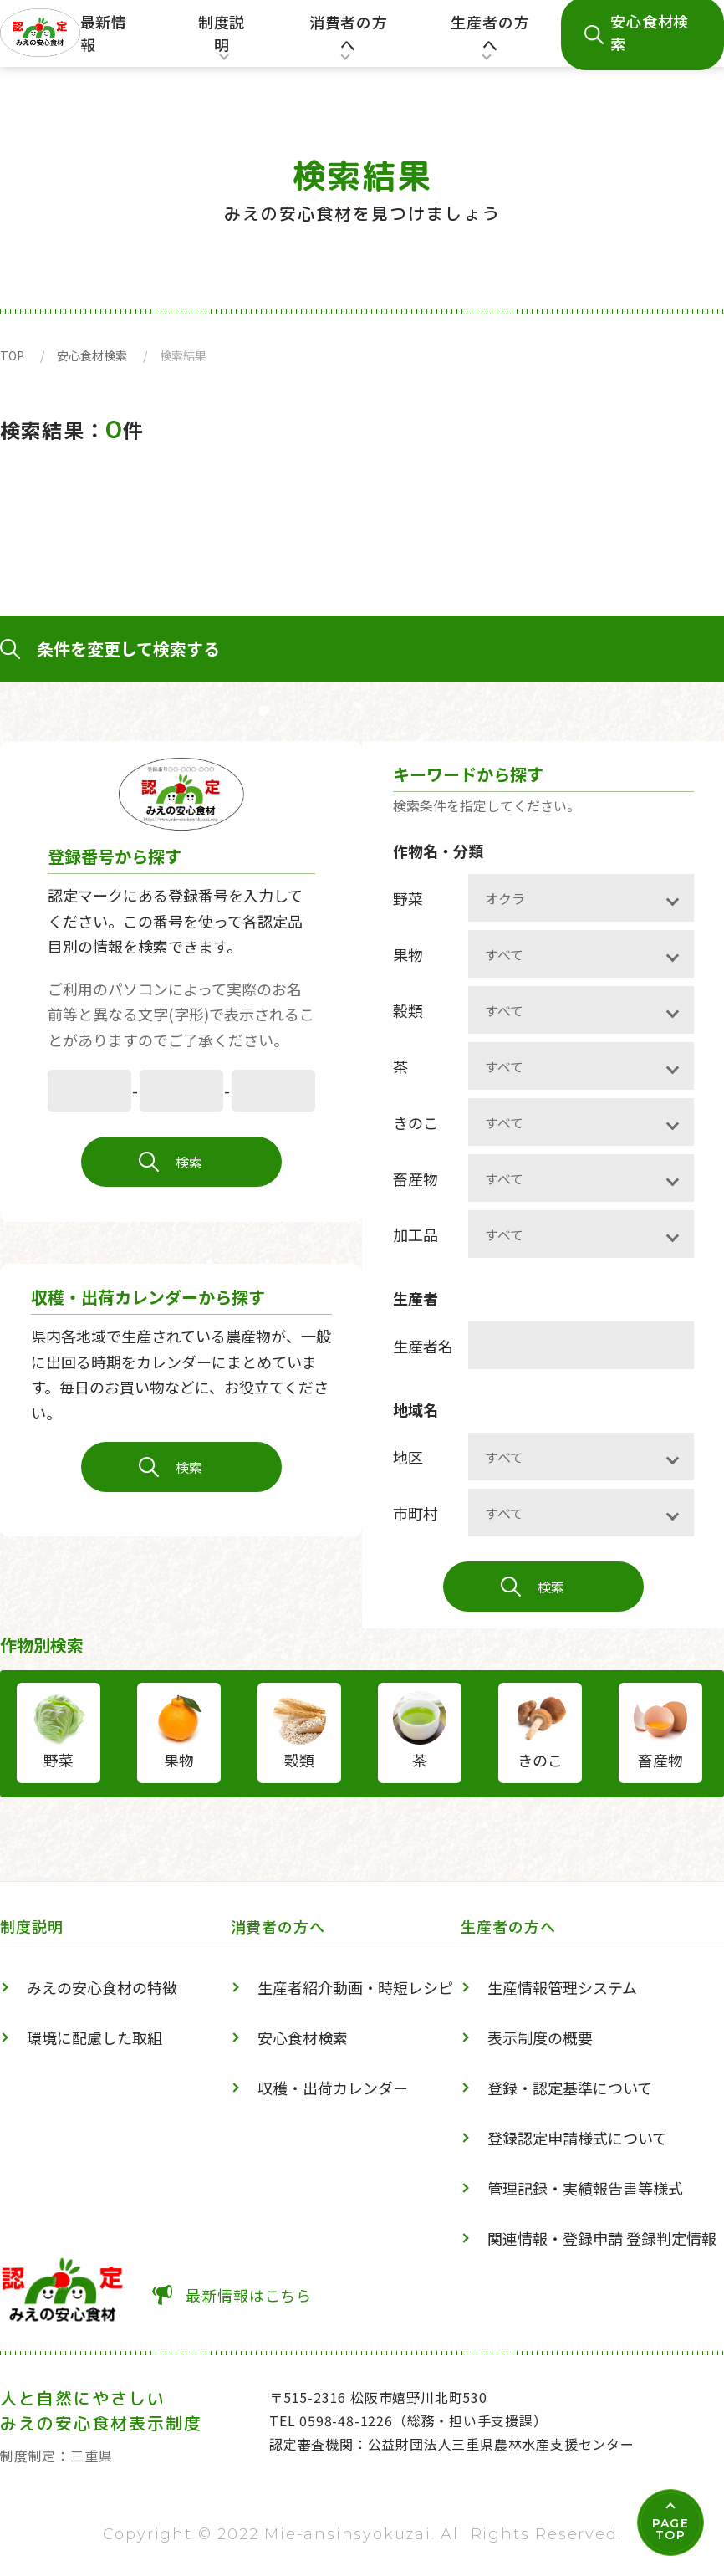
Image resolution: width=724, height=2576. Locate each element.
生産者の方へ (490, 39)
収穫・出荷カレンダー (332, 2087)
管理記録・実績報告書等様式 (585, 2188)
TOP (12, 355)
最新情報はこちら (249, 2295)
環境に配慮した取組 (94, 2037)
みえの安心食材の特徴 (102, 1987)
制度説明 (219, 39)
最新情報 (104, 33)
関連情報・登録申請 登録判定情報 (601, 2238)
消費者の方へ (348, 39)
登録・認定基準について (569, 2087)
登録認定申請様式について (577, 2138)
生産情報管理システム (562, 1987)
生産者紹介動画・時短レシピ (355, 1987)
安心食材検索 (92, 355)
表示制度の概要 (540, 2037)
